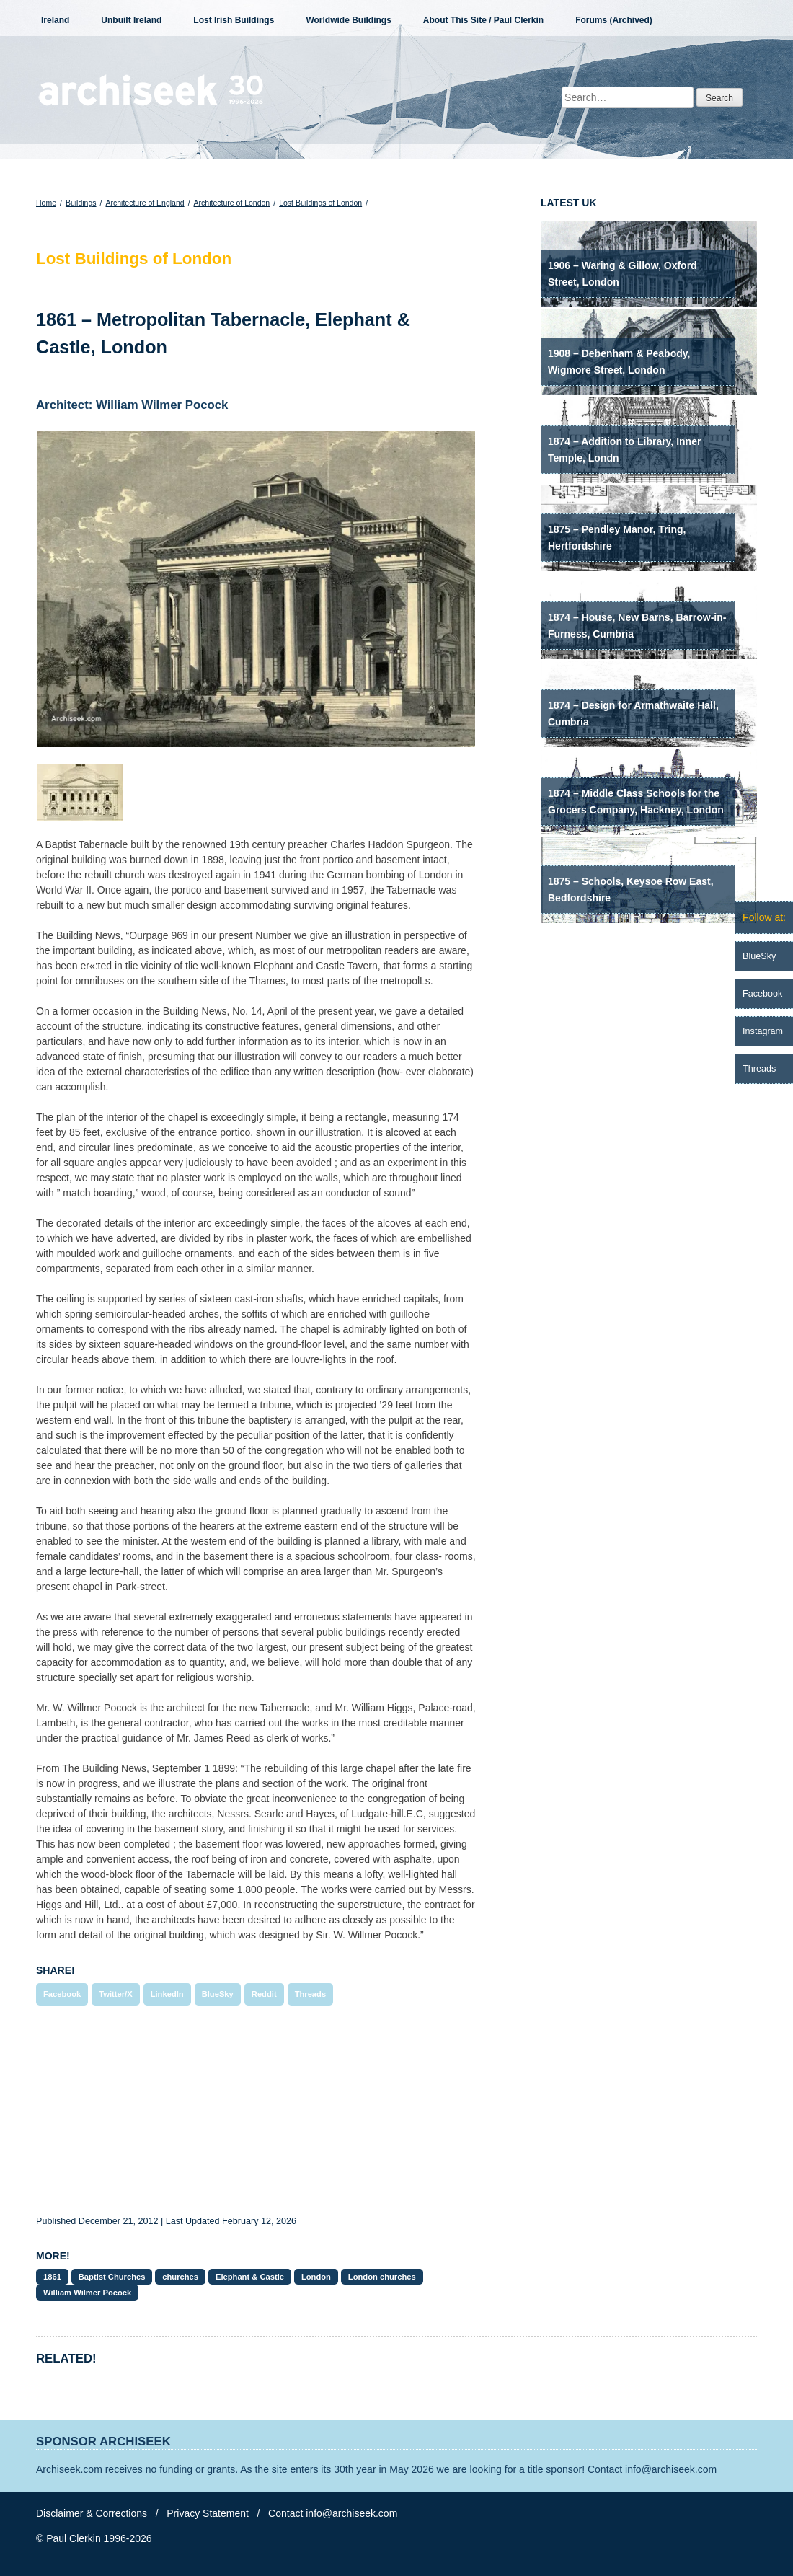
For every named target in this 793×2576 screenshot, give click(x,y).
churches (180, 2276)
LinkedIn (167, 1994)
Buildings (81, 202)
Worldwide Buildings (348, 20)
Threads (311, 1994)
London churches (382, 2276)
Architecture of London (232, 202)
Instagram (763, 1031)
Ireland (55, 20)
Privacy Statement (208, 2513)
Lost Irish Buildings (233, 20)
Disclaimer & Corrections (91, 2513)
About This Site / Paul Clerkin (483, 20)
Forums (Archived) (613, 20)
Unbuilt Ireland (131, 20)
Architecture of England (144, 202)
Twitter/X (115, 1994)
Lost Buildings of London (320, 202)
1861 (52, 2276)
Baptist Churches (112, 2276)
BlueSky (218, 1994)
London (316, 2276)
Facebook (62, 1994)
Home (46, 202)
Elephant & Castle (250, 2276)
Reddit (264, 1994)
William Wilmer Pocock (87, 2292)
